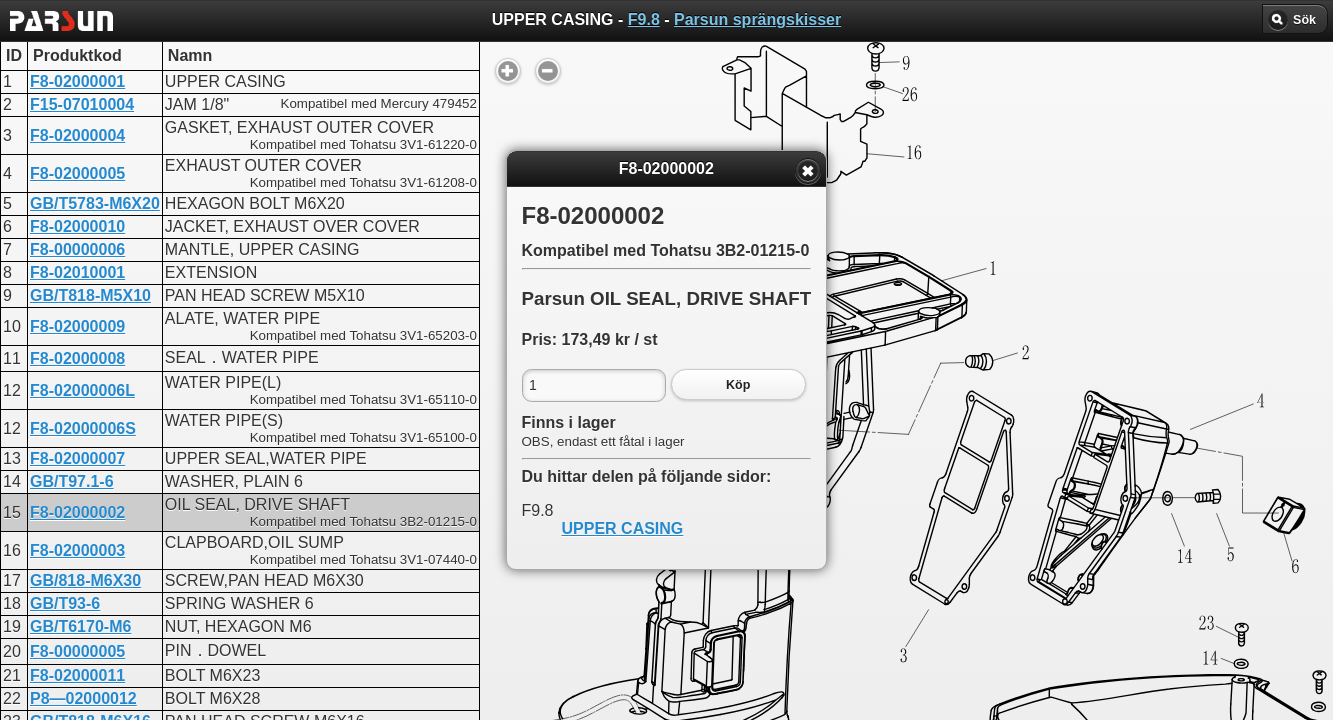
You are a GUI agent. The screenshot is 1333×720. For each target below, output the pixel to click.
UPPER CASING (623, 528)
